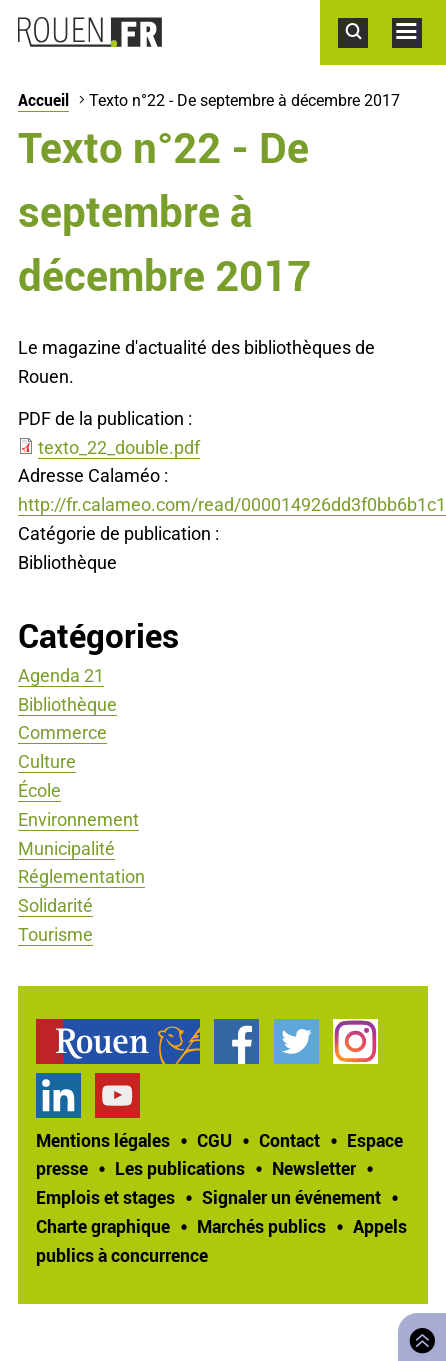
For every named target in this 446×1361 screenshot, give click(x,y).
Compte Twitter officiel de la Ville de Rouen (296, 1041)
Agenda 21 (61, 675)
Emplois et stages (105, 1197)
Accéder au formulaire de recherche (365, 58)
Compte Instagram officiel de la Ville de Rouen (355, 1041)
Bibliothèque (67, 704)
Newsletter (314, 1168)
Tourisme (55, 934)
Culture (47, 761)
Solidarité (55, 905)
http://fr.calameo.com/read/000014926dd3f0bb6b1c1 (232, 504)
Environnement (78, 819)
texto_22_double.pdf (119, 447)
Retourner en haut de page (418, 1334)
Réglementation (81, 876)
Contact (289, 1140)
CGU (214, 1140)
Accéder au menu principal (419, 58)
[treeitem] (125, 1041)
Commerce (62, 732)
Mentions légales (103, 1140)
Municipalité (66, 848)
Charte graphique (103, 1226)
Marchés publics (261, 1226)
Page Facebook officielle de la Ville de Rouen (236, 1041)
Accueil (43, 100)
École (39, 790)
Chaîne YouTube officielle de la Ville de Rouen (117, 1095)
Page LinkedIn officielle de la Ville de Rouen (58, 1095)
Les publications (180, 1168)
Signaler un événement (291, 1197)
